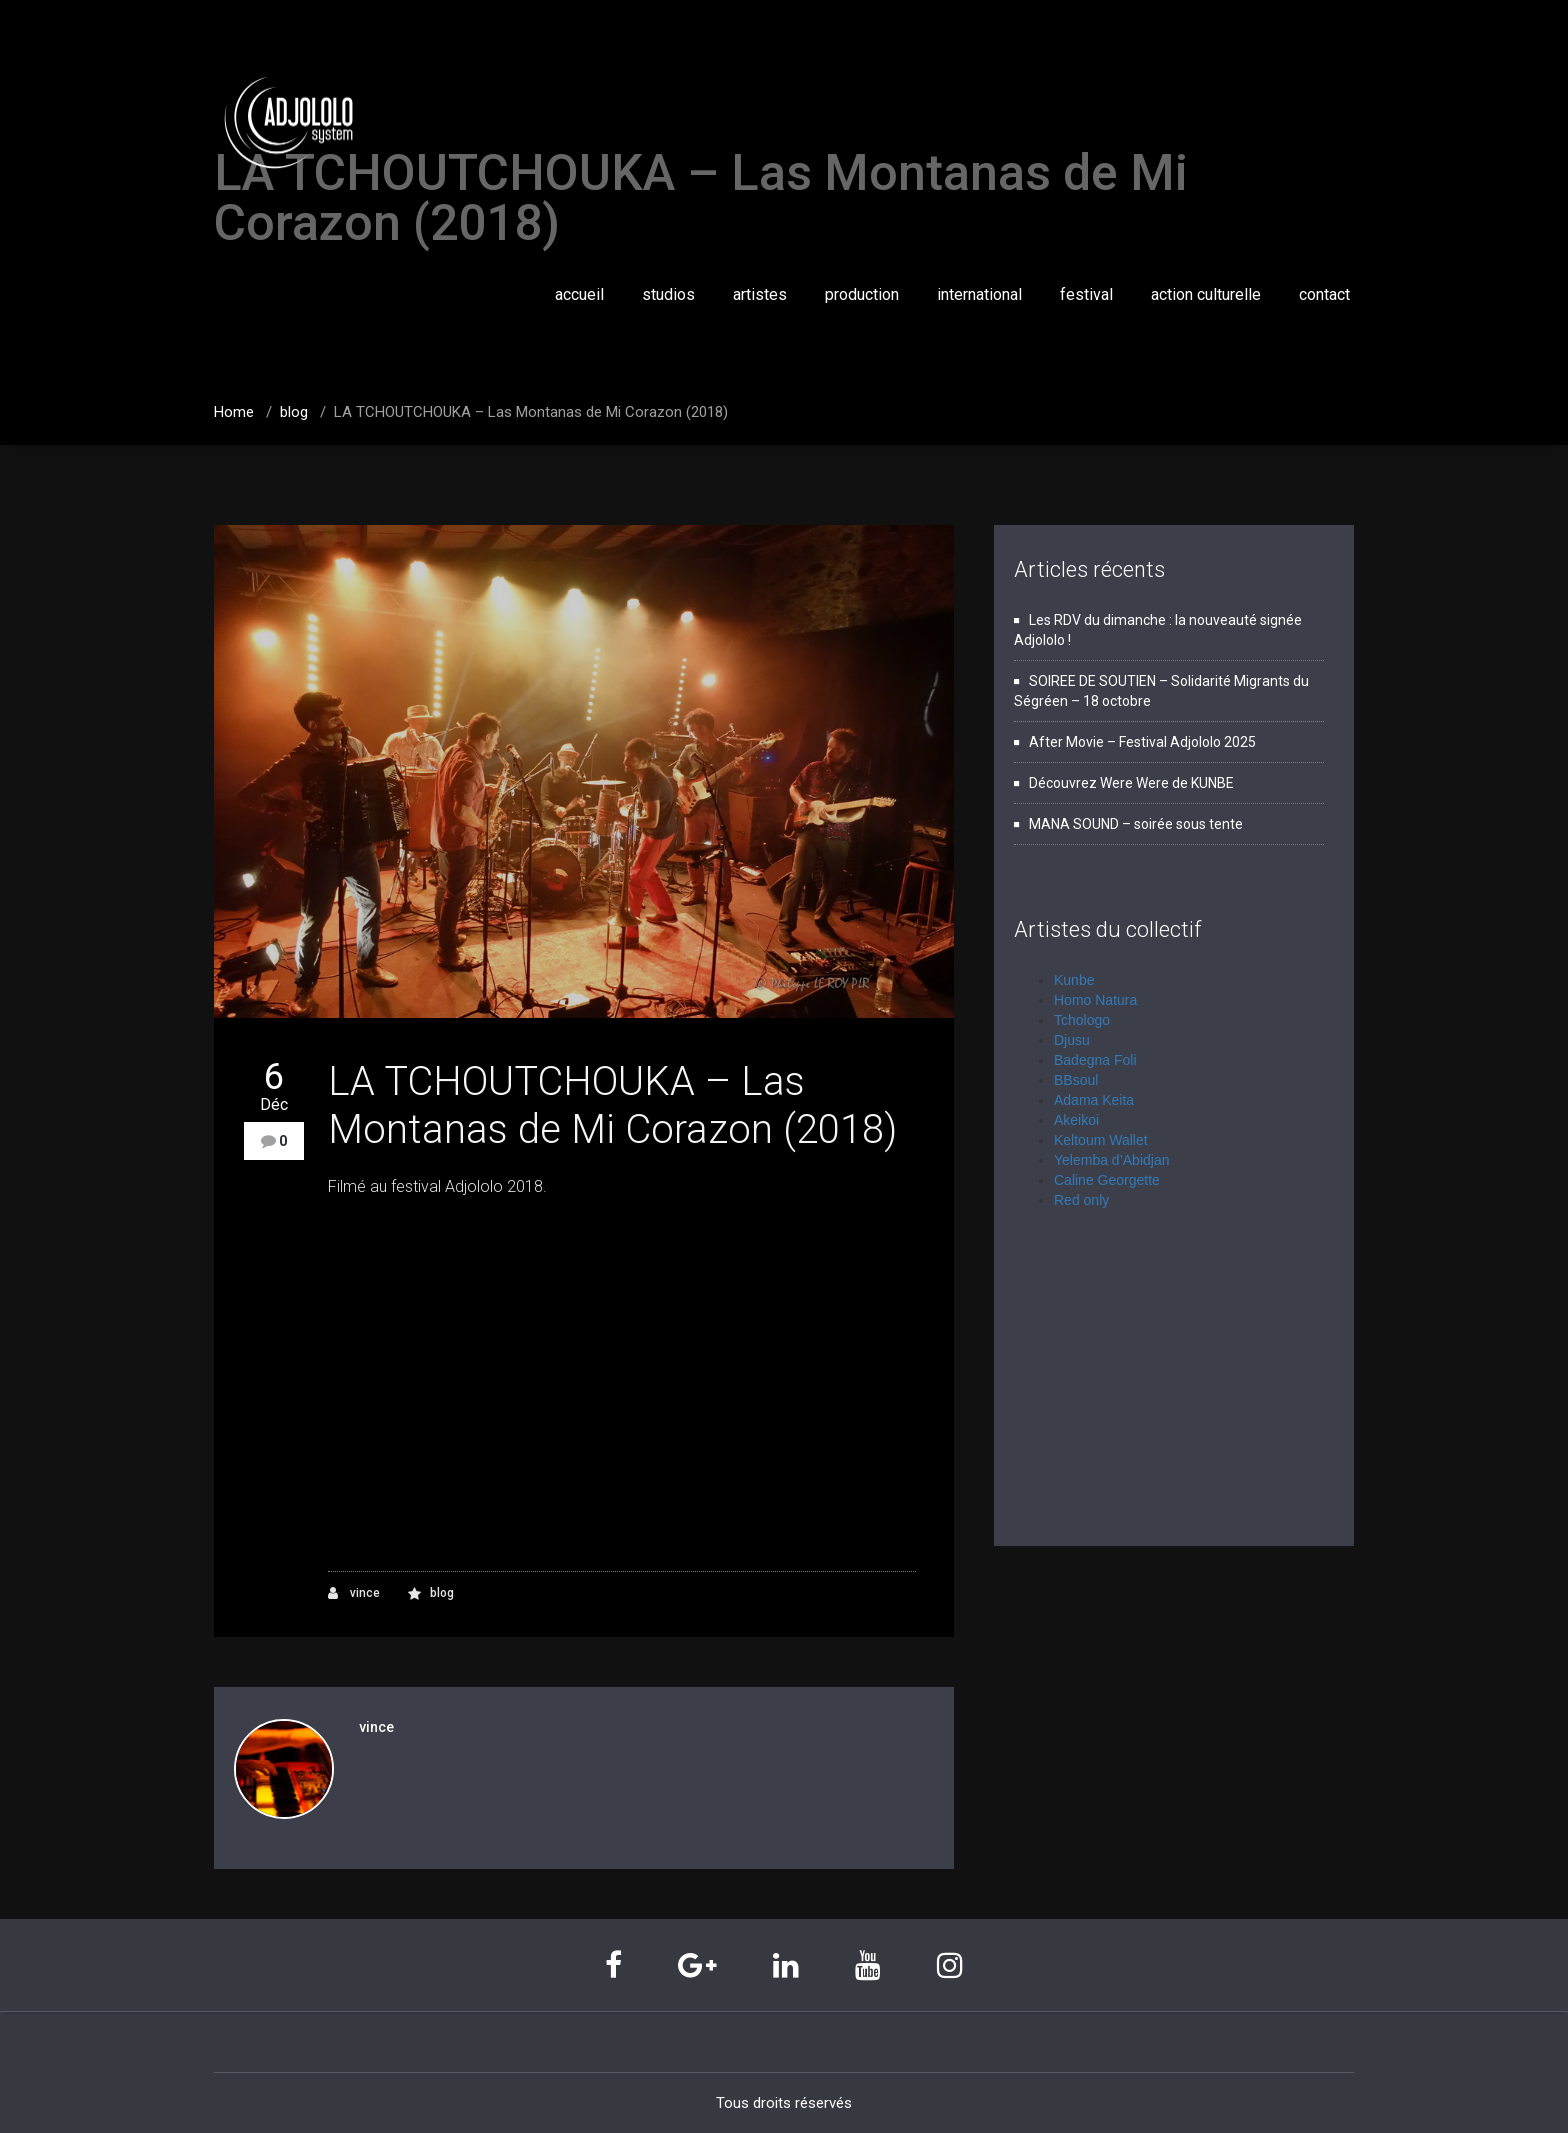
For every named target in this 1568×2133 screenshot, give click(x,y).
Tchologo (1082, 1020)
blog (294, 412)
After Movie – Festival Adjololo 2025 (1142, 742)
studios (668, 294)
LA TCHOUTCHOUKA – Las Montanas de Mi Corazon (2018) (531, 412)
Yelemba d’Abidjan (1111, 1160)
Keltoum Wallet (1101, 1140)
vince (354, 1593)
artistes (760, 294)
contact (1324, 294)
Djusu (1072, 1040)
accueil (579, 294)
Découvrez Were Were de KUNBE (1131, 783)
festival (1086, 294)
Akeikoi (1076, 1120)
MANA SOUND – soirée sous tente (1136, 824)
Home (234, 412)
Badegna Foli (1095, 1060)
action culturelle (1206, 294)
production (862, 294)
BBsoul (1076, 1080)
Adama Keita (1094, 1100)
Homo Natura (1095, 1000)
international (979, 294)
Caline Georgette (1107, 1180)
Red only (1081, 1200)
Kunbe (1074, 980)
